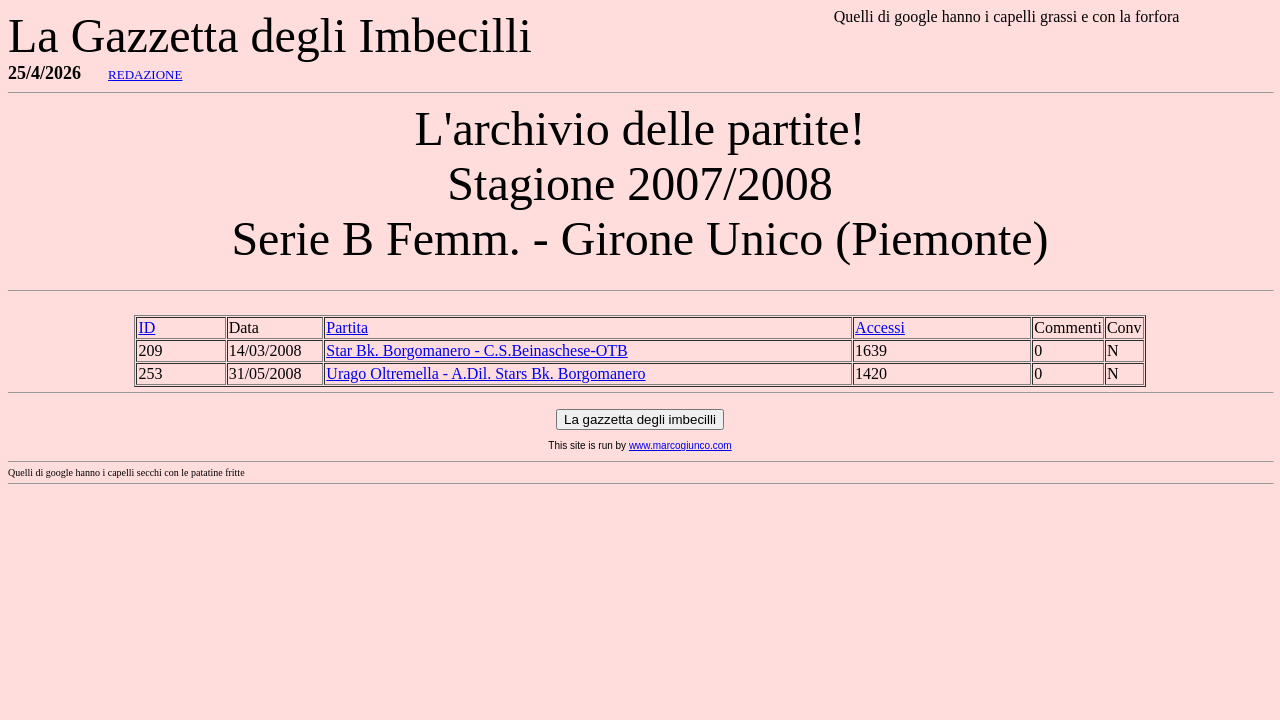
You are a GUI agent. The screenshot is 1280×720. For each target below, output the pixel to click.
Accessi (880, 327)
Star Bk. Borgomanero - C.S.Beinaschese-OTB (476, 350)
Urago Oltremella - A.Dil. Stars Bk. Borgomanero (485, 373)
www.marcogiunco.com (680, 445)
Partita (347, 327)
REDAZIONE (145, 74)
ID (146, 327)
